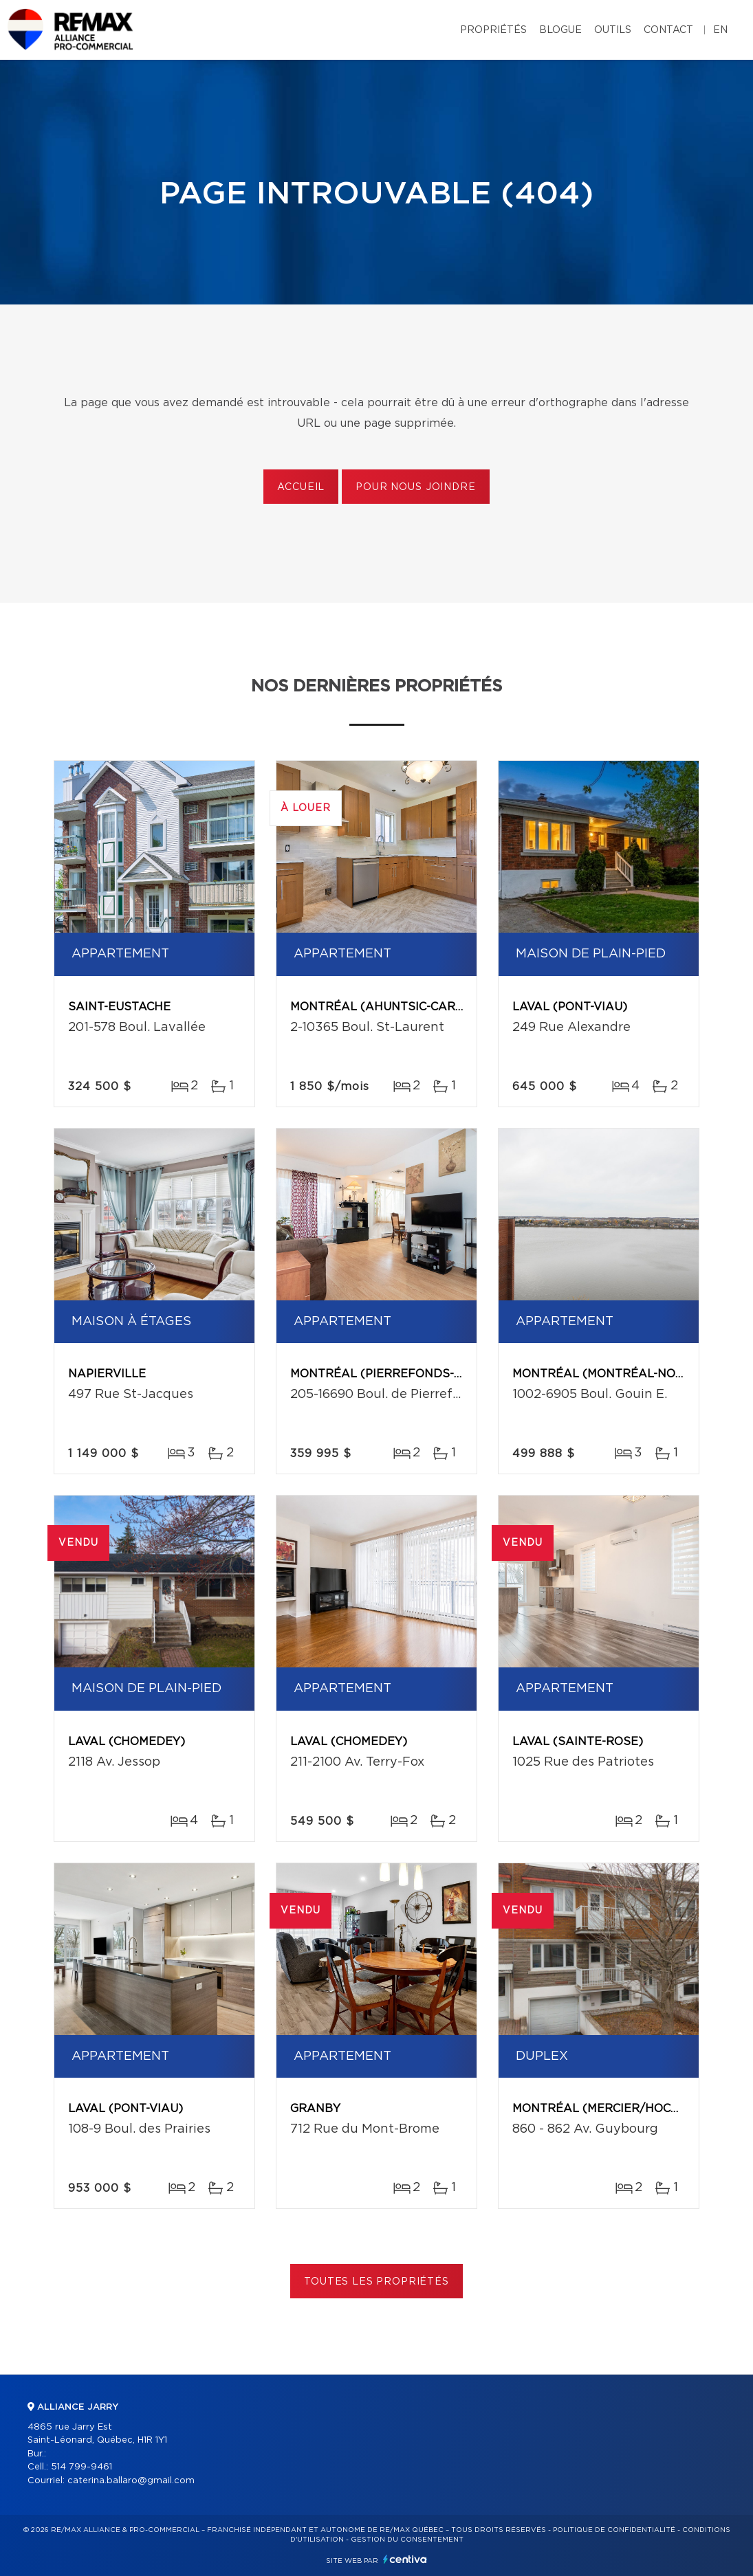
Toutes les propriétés (376, 2282)
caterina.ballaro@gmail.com (131, 2480)
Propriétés (493, 30)
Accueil (301, 487)
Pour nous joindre (415, 487)
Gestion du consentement (407, 2539)
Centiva (405, 2559)
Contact (668, 30)
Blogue (560, 30)
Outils (612, 30)
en (720, 30)
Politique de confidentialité (614, 2530)
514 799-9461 (81, 2467)
